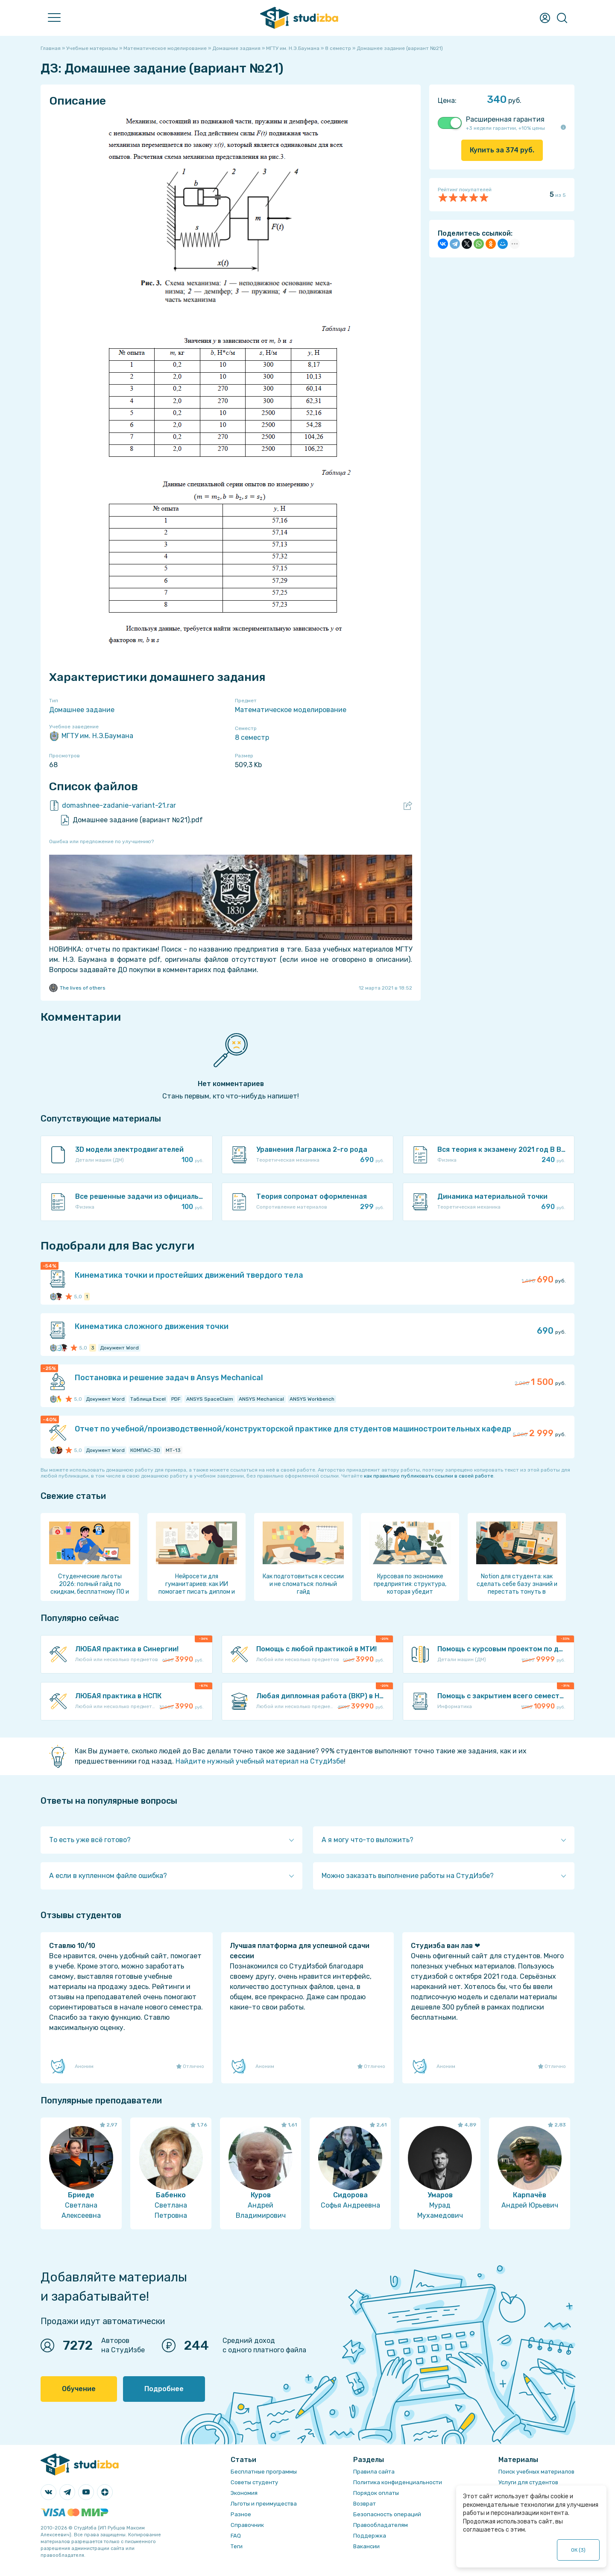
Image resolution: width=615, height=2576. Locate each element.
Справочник (247, 2525)
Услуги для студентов (528, 2482)
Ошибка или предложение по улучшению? (101, 841)
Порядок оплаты (376, 2493)
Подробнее (164, 2389)
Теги (237, 2546)
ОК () (578, 2550)
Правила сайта (374, 2471)
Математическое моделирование (290, 710)
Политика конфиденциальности (397, 2482)
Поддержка (369, 2535)
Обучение (79, 2389)
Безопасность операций (387, 2514)
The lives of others (77, 988)
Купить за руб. (502, 150)
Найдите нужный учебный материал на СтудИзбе (260, 1761)
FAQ (236, 2535)
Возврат (364, 2503)
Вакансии (366, 2546)
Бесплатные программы (264, 2471)
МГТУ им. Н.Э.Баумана (91, 736)
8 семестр (252, 737)
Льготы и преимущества (264, 2503)
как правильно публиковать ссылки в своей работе (428, 1476)
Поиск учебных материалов (536, 2471)
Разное (241, 2514)
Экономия (244, 2493)
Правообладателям (380, 2525)
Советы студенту (254, 2482)
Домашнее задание (81, 710)
